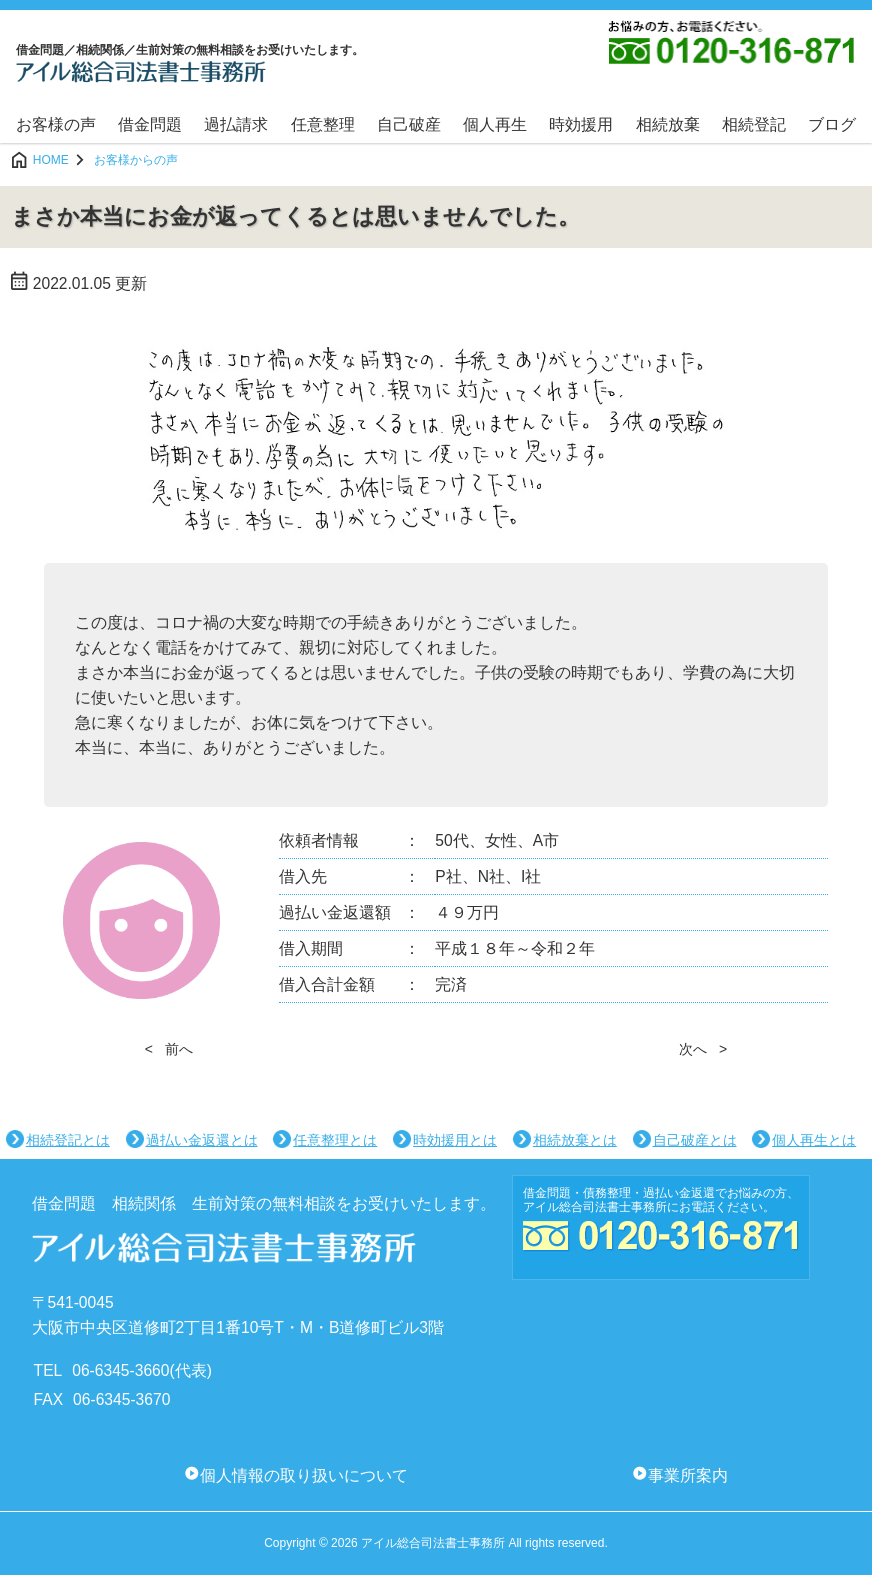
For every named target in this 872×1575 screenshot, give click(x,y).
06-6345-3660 (120, 1370)
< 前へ (169, 1049)
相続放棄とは (575, 1140)
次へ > (703, 1049)
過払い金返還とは (202, 1140)
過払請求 (236, 124)
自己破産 (409, 124)
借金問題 (150, 124)
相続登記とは (68, 1140)
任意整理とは (335, 1140)
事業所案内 (688, 1475)
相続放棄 (668, 124)
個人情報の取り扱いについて (304, 1475)
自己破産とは (695, 1140)
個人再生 (495, 124)
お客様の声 (56, 124)
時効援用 (581, 124)
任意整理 (323, 124)
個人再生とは (814, 1140)
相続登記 (754, 124)
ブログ (832, 124)
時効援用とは (455, 1140)
